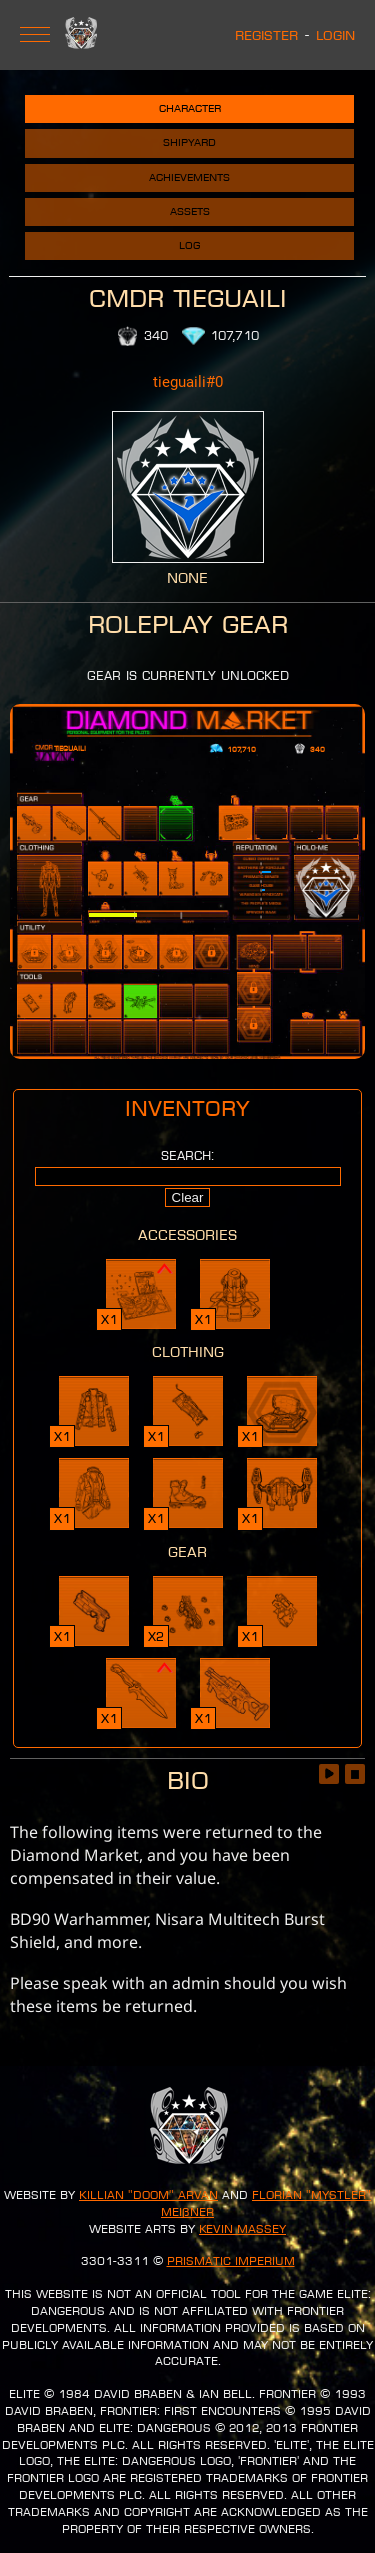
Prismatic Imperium (231, 2261)
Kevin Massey (242, 2229)
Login (335, 35)
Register (266, 35)
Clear (188, 1197)
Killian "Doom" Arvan (148, 2195)
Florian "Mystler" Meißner (266, 2203)
